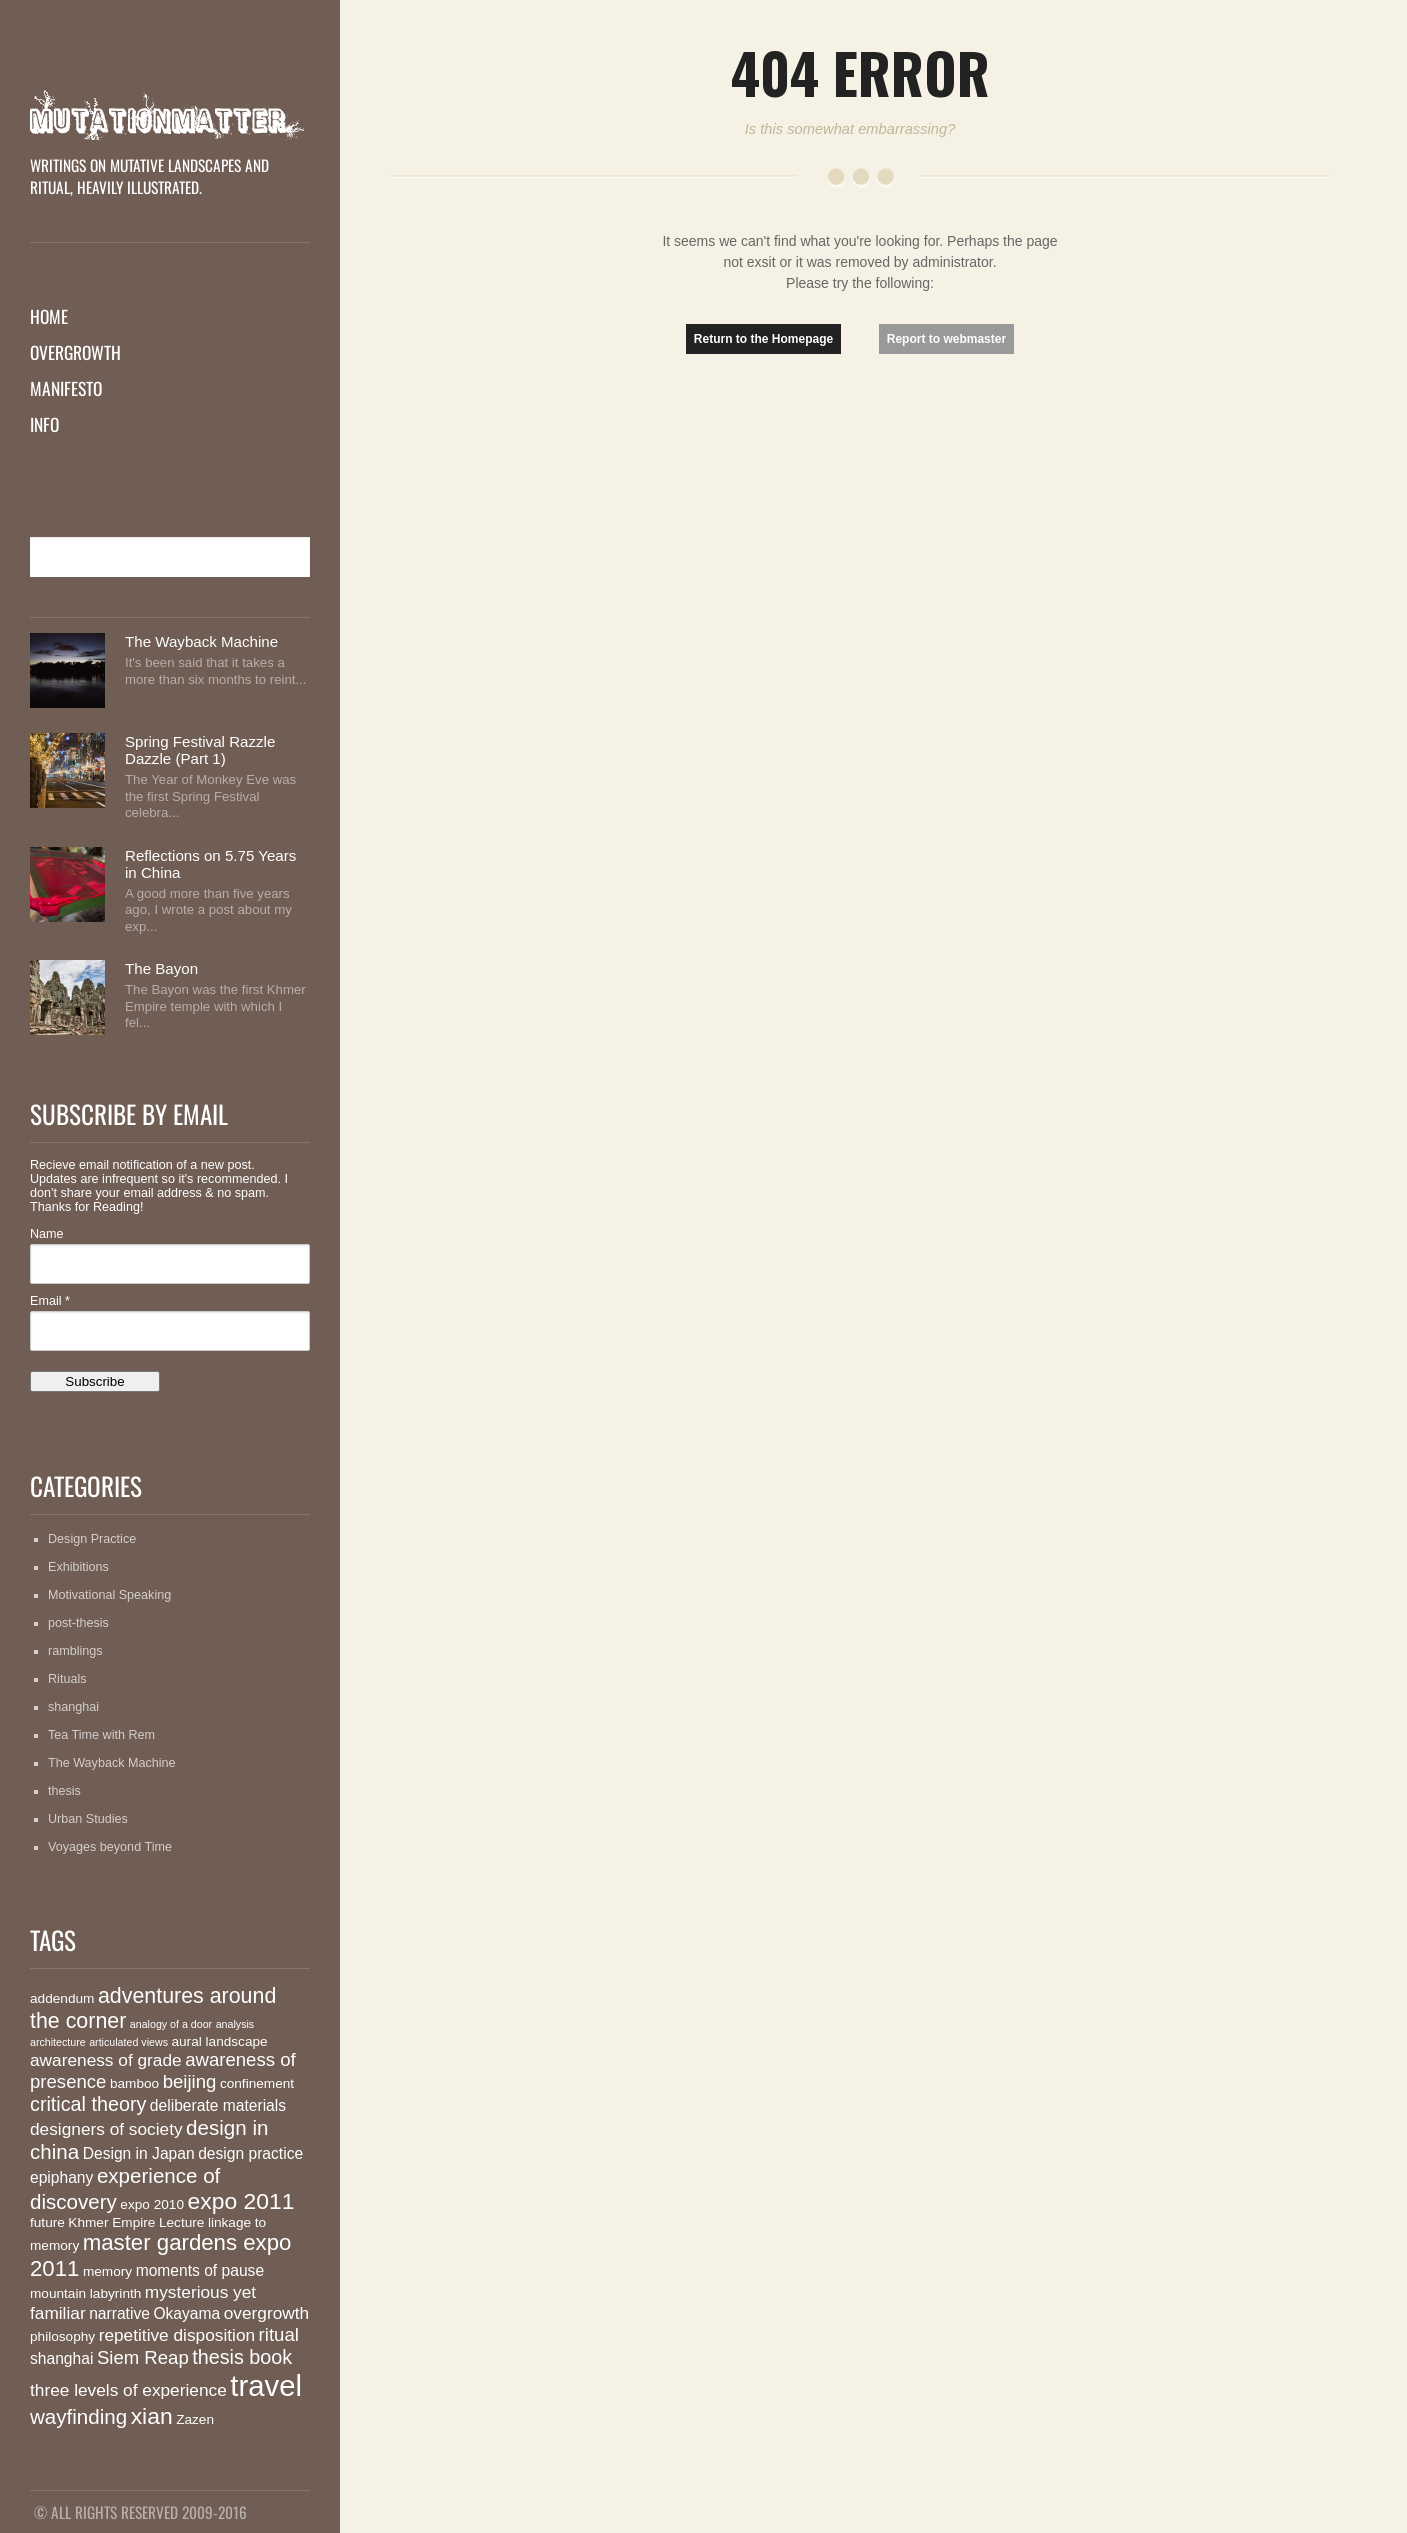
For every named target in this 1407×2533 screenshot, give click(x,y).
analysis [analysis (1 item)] (235, 2024)
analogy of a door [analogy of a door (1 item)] (171, 2024)
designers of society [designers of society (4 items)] (106, 2129)
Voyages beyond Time (110, 1847)
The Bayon (161, 968)
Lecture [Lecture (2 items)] (181, 2222)
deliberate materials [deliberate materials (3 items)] (218, 2105)
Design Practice (92, 1539)
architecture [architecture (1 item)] (58, 2042)
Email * (50, 1301)
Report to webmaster (946, 339)
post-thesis (78, 1623)
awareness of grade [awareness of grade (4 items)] (106, 2060)
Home (49, 316)
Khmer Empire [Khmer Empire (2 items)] (111, 2222)
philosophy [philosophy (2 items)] (62, 2336)
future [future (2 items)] (47, 2222)
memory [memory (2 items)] (107, 2271)
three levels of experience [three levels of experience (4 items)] (128, 2390)
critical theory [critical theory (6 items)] (88, 2104)
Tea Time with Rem (101, 1735)
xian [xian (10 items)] (152, 2416)
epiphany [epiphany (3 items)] (61, 2177)
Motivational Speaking (109, 1595)
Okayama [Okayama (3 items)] (186, 2313)
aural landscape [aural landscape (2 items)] (219, 2041)
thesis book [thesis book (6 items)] (242, 2357)
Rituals (67, 1679)
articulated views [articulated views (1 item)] (128, 2042)
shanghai (73, 1707)
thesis (64, 1791)
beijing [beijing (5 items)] (190, 2081)
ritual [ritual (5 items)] (279, 2334)
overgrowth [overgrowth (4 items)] (266, 2313)
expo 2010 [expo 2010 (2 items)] (152, 2204)
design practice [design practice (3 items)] (250, 2153)
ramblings (75, 1651)
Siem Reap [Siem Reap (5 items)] (143, 2357)
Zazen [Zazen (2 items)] (195, 2419)
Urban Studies (88, 1819)
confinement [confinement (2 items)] (257, 2083)
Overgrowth (75, 352)
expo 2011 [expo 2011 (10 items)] (241, 2201)
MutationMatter (170, 115)
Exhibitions (78, 1567)
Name (47, 1234)
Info (44, 424)
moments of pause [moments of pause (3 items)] (200, 2270)
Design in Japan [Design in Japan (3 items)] (139, 2153)
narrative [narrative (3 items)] (119, 2313)
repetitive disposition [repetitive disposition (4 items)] (177, 2335)
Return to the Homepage (763, 339)
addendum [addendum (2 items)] (62, 1998)
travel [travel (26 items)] (266, 2385)
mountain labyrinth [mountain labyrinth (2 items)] (85, 2293)
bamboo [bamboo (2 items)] (134, 2083)
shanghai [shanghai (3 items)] (61, 2358)
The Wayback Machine (201, 641)
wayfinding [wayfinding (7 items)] (78, 2416)
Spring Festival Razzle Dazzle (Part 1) (200, 750)
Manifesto (66, 388)
